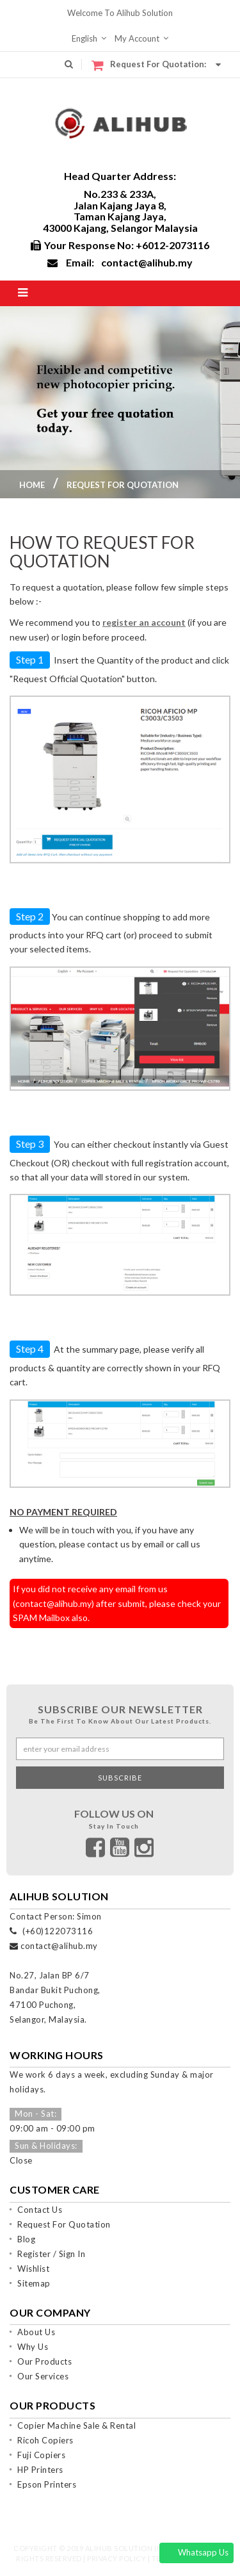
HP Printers (40, 2470)
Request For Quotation (64, 2224)
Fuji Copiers (41, 2455)
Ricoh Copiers (45, 2440)
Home (32, 485)
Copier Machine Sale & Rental (76, 2425)
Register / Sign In (51, 2254)
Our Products (44, 2361)
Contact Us (39, 2210)
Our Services (42, 2376)
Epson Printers (46, 2484)
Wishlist (33, 2268)
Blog (26, 2239)
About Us (36, 2332)
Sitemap (34, 2283)
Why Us (32, 2347)
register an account (144, 622)
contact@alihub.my (147, 262)
